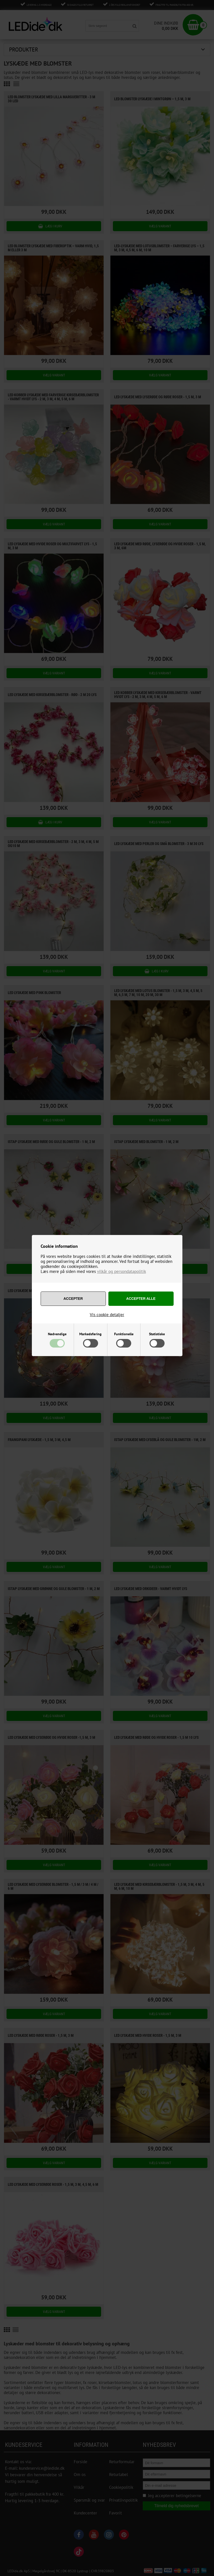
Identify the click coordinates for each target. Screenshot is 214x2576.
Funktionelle (123, 1334)
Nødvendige (57, 1334)
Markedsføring (90, 1334)
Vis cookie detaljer (107, 1314)
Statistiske (157, 1334)
